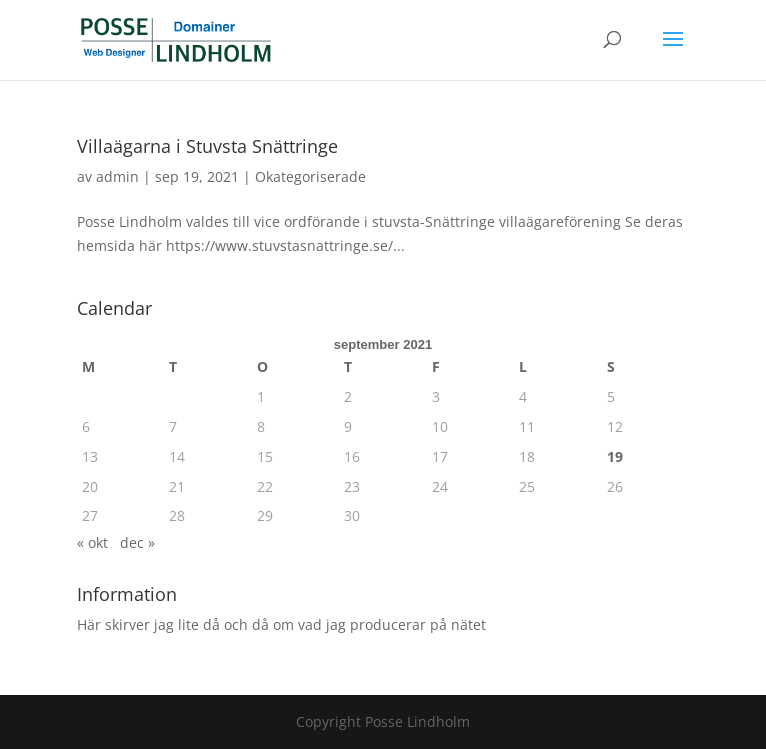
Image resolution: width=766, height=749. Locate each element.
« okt (92, 542)
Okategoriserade (310, 176)
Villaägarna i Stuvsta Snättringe (207, 146)
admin (117, 176)
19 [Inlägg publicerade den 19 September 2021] (615, 456)
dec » (137, 542)
